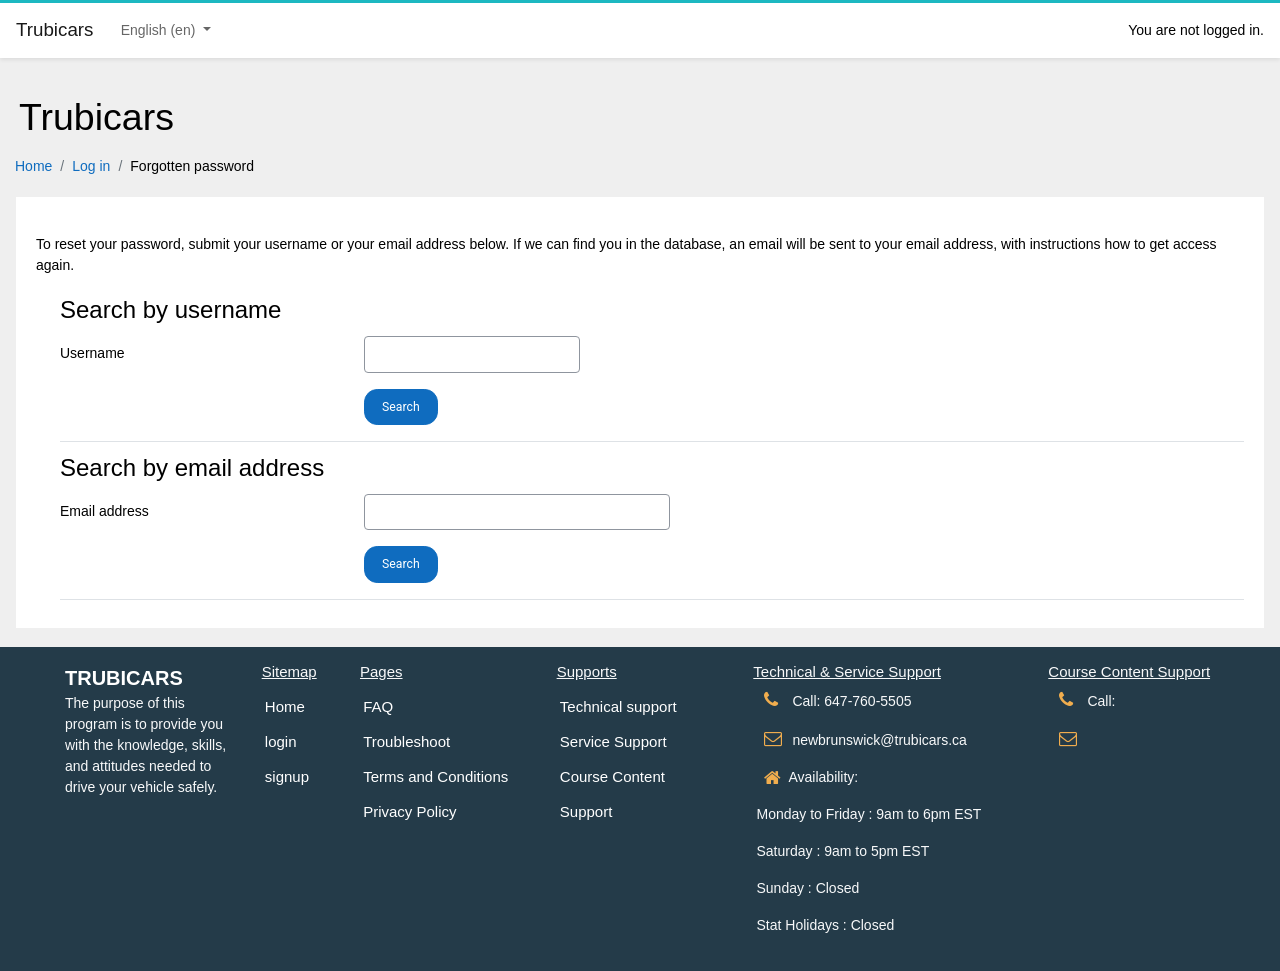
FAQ (378, 706)
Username (92, 353)
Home (33, 166)
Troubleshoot (406, 741)
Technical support (618, 706)
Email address (104, 511)
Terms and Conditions (435, 776)
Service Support (613, 741)
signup (287, 776)
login (281, 741)
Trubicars (124, 678)
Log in (91, 166)
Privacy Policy (409, 811)
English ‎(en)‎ (160, 30)
